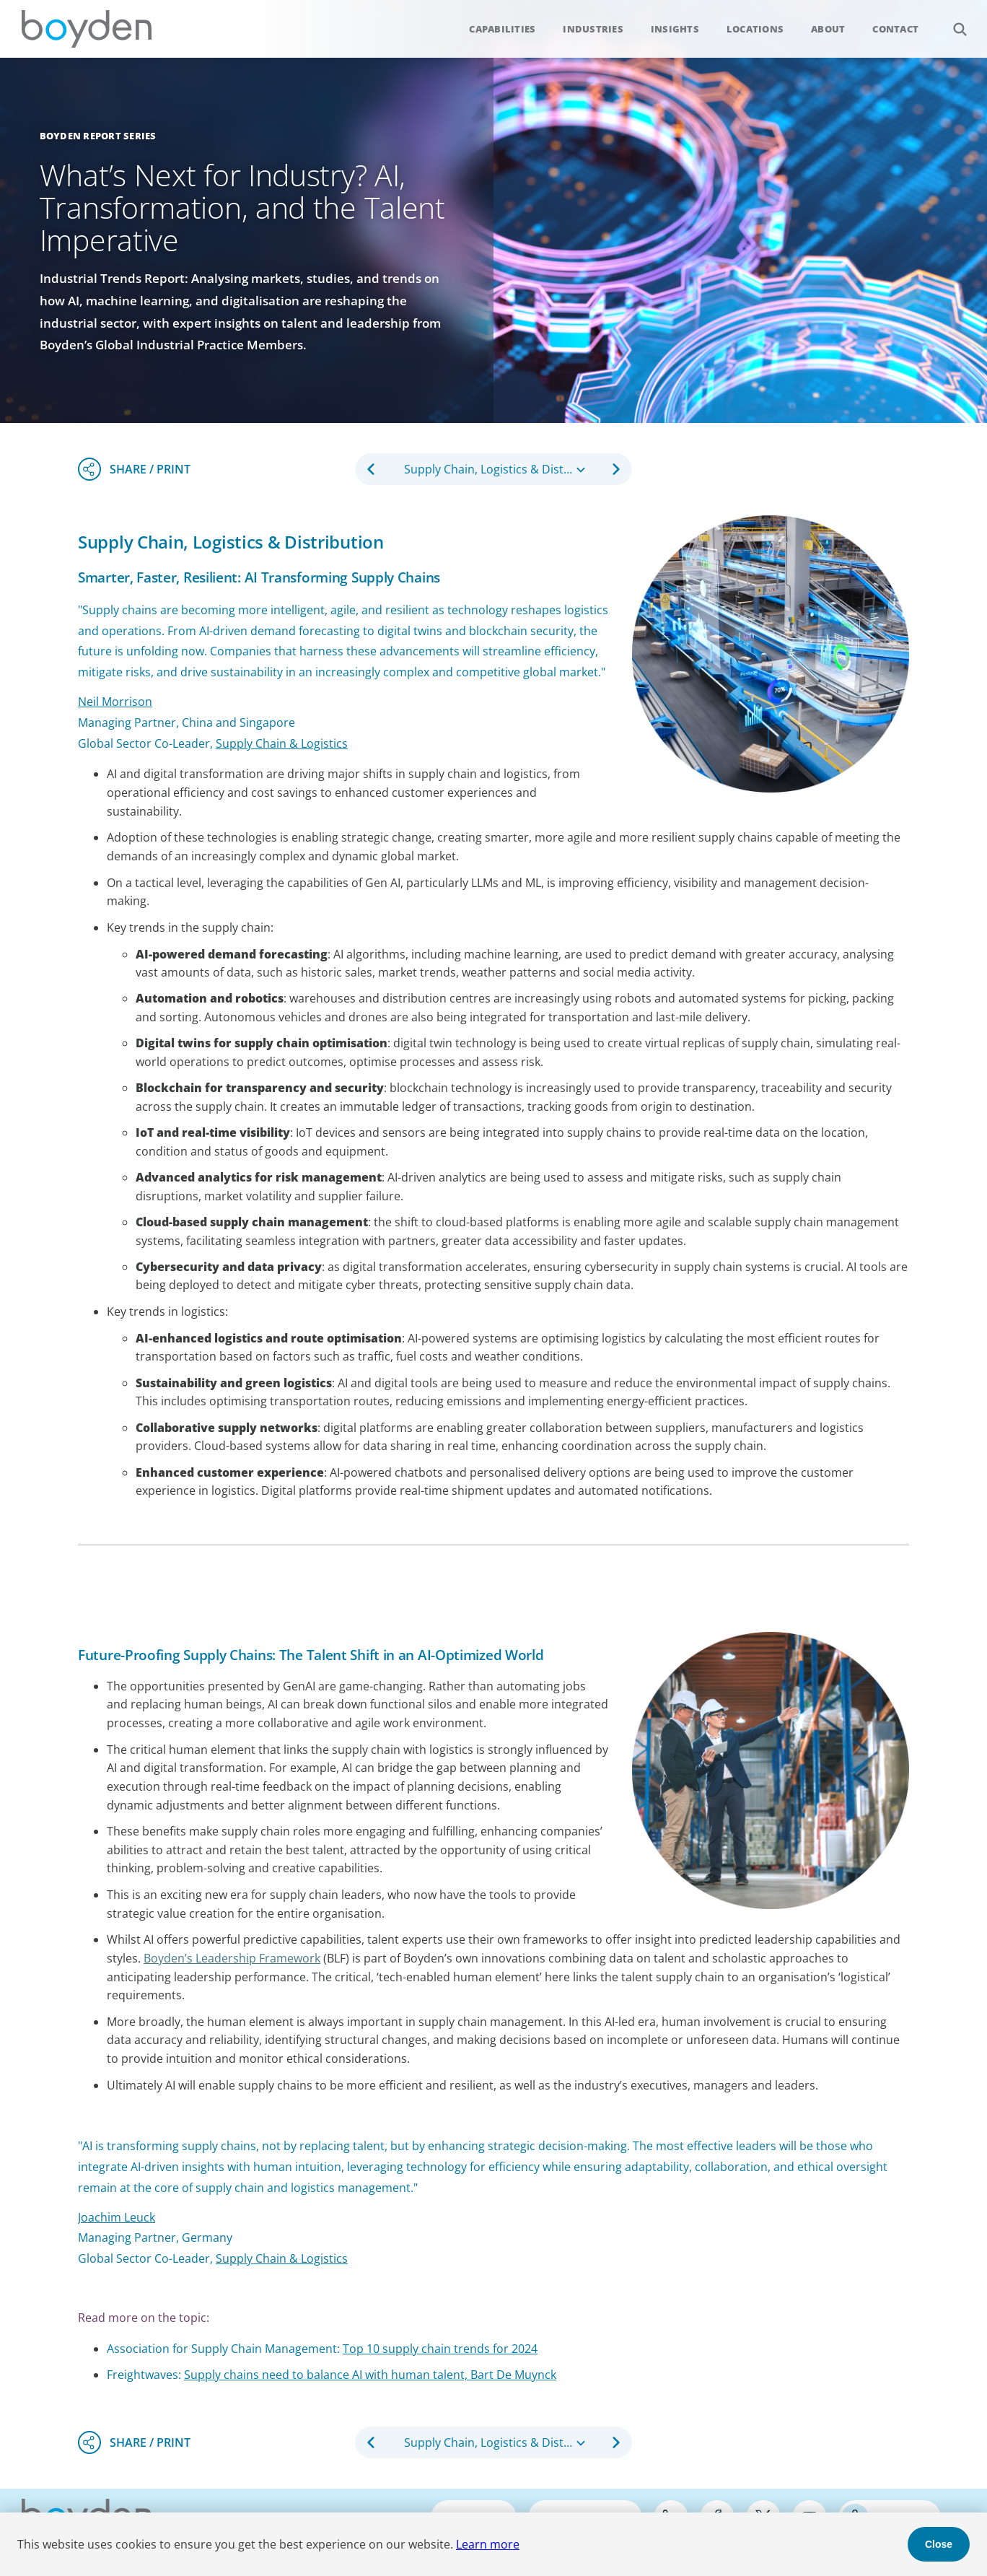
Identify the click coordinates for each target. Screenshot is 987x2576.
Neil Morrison (115, 702)
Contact (895, 28)
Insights (675, 28)
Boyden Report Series (98, 135)
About (828, 28)
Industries (593, 28)
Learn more (487, 2544)
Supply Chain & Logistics (282, 2258)
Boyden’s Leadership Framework (232, 1958)
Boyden (86, 29)
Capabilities (502, 28)
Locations (755, 28)
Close (938, 2544)
